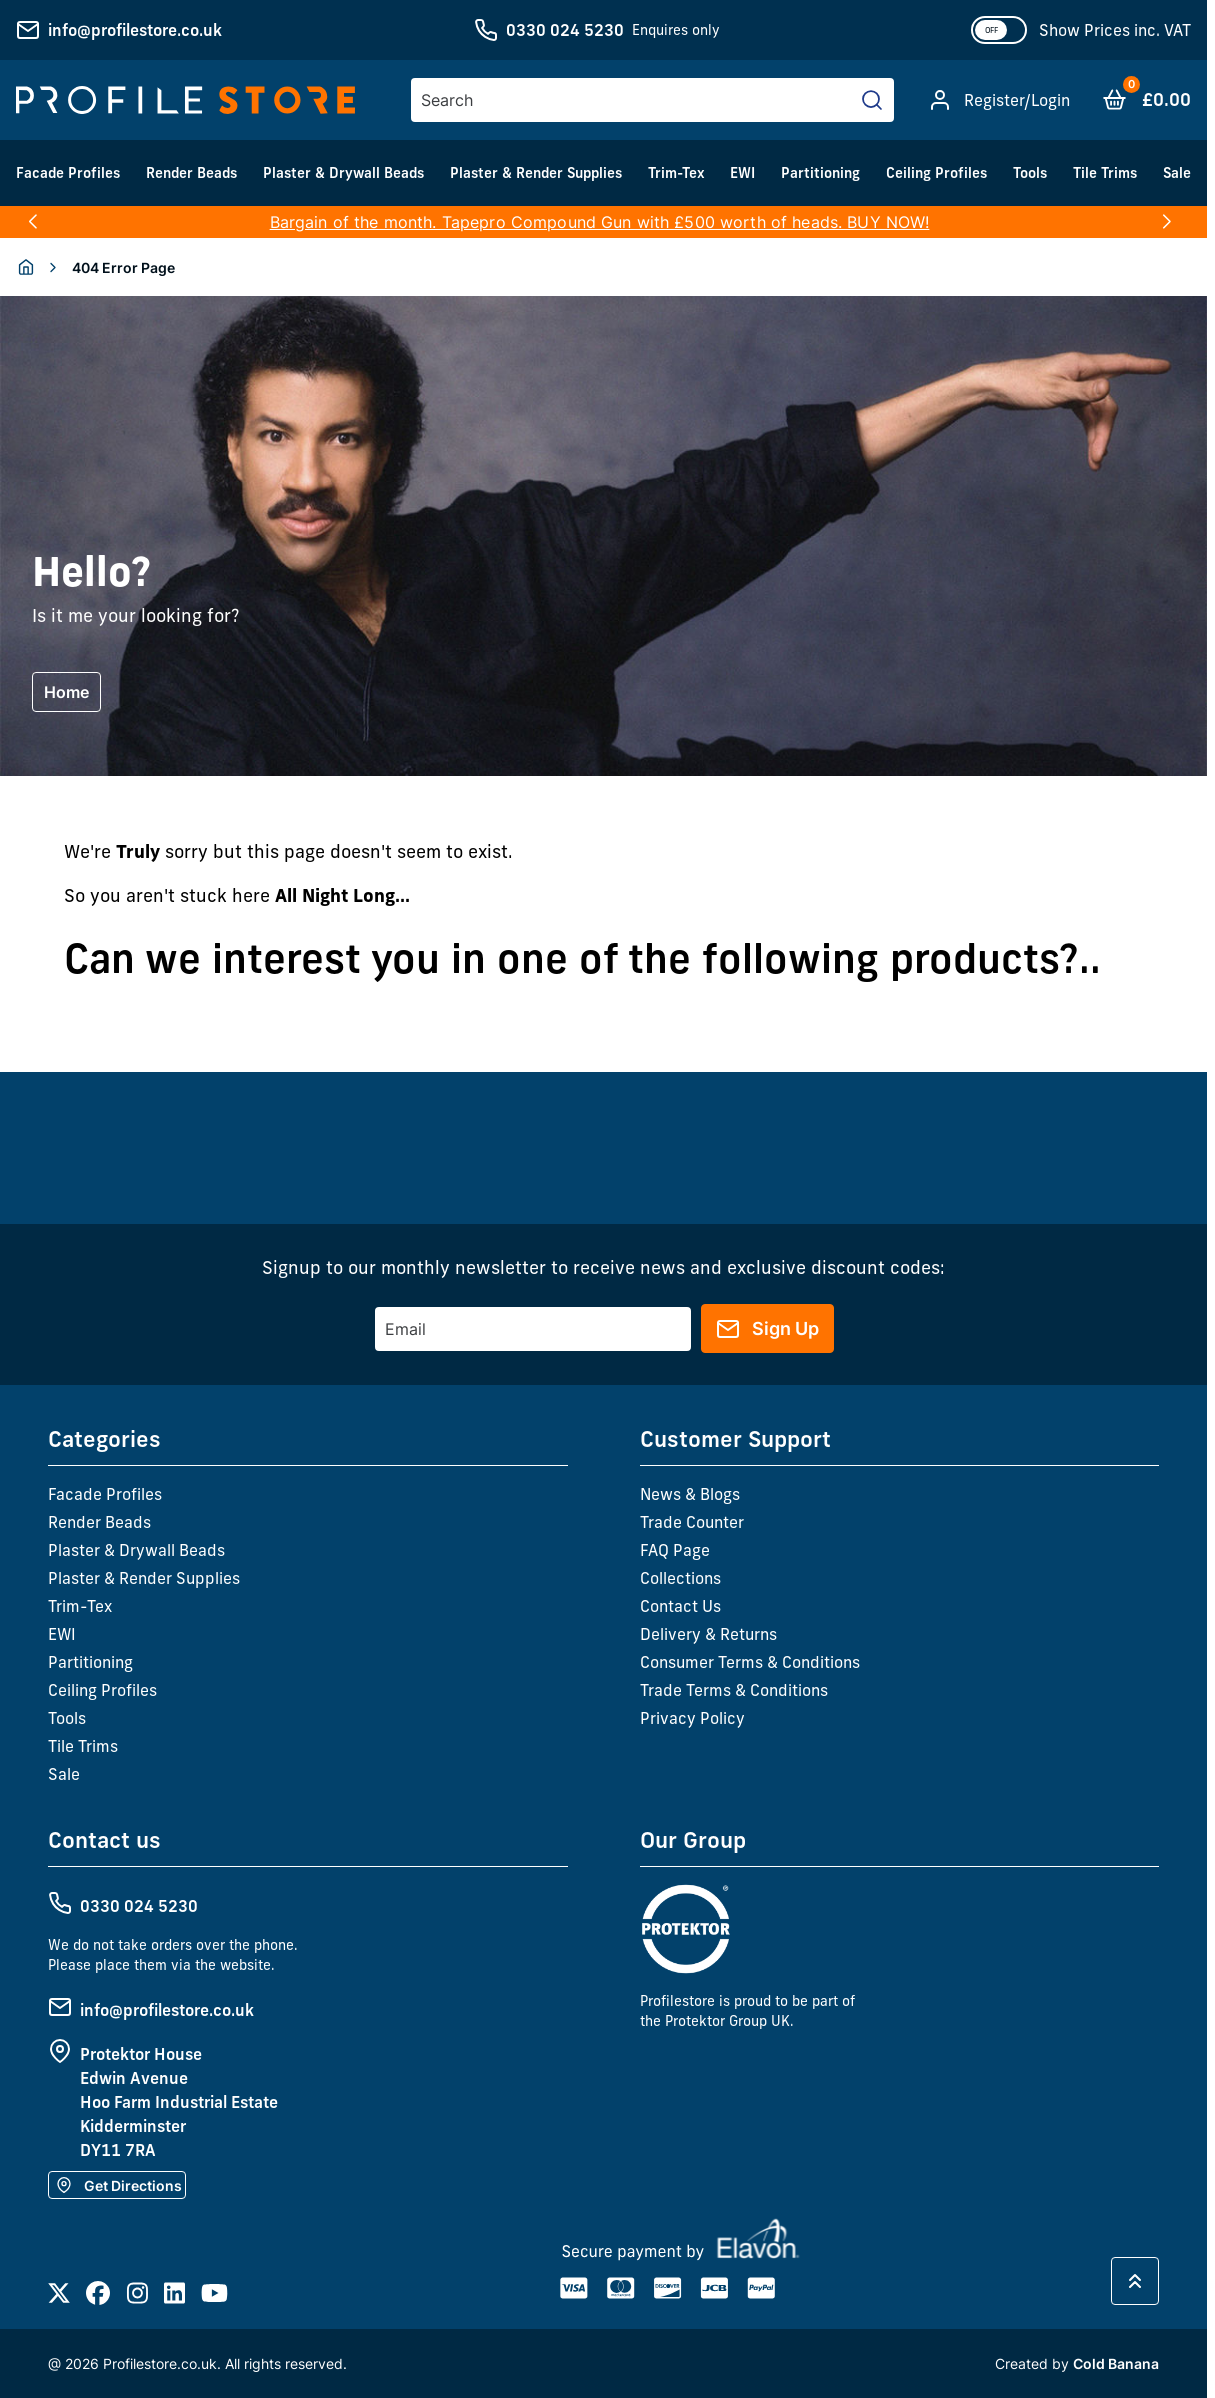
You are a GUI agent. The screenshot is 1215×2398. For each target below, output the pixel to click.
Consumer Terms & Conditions (750, 1662)
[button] (32, 222)
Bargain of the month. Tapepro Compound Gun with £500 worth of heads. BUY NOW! (600, 222)
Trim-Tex (676, 173)
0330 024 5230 (565, 30)
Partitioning (820, 173)
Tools (1030, 173)
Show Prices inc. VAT (1115, 30)
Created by (1077, 2363)
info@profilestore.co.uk (135, 30)
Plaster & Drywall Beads (343, 173)
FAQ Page (675, 1550)
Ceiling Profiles (936, 173)
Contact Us (680, 1606)
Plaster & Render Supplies (536, 173)
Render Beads (191, 173)
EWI (742, 173)
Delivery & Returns (708, 1634)
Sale (1177, 173)
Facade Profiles (68, 173)
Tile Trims (1105, 173)
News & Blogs (690, 1494)
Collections (680, 1578)
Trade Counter (692, 1522)
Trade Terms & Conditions (734, 1690)
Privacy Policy (692, 1718)
